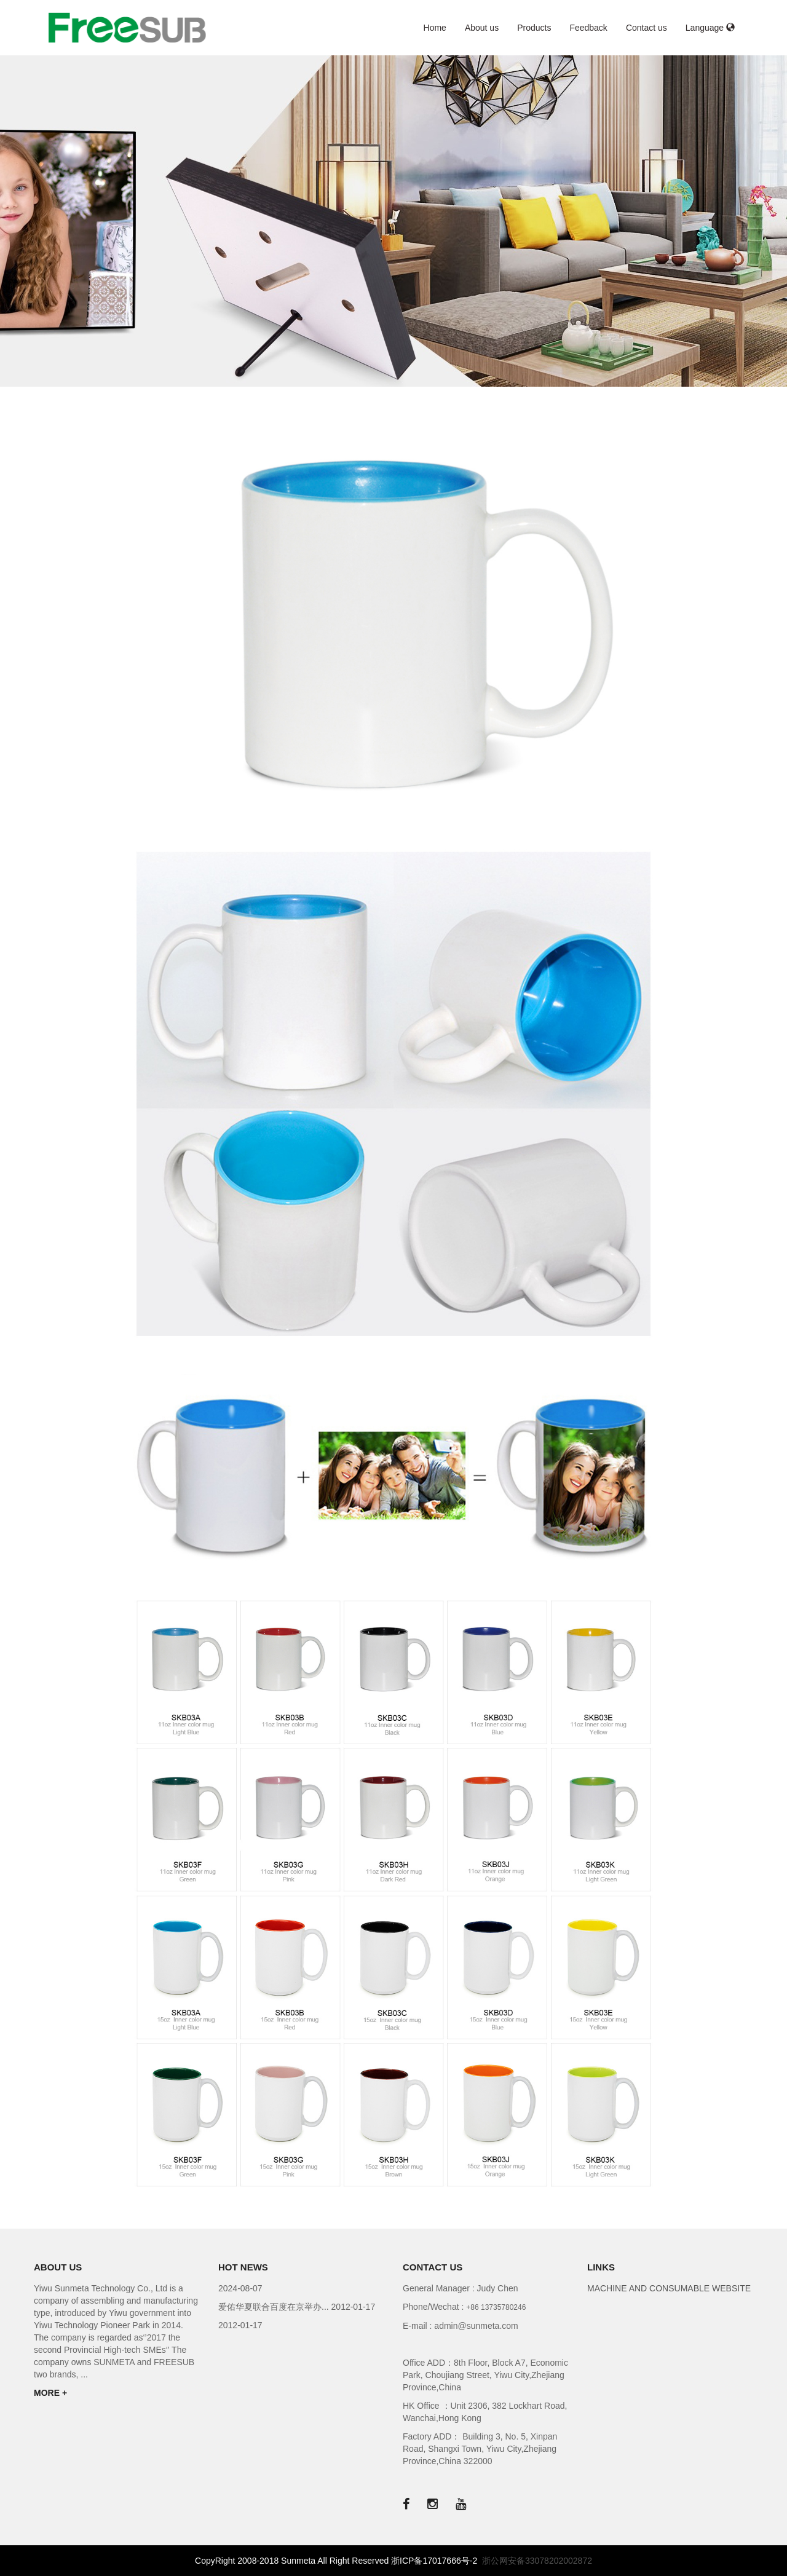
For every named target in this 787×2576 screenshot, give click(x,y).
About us (482, 28)
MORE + (50, 2393)
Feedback (588, 28)
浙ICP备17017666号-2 (434, 2561)
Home (435, 28)
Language (710, 28)
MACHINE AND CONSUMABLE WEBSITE (669, 2288)
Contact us (646, 28)
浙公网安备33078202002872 (537, 2561)
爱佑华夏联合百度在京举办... (274, 2307)
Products (534, 28)
